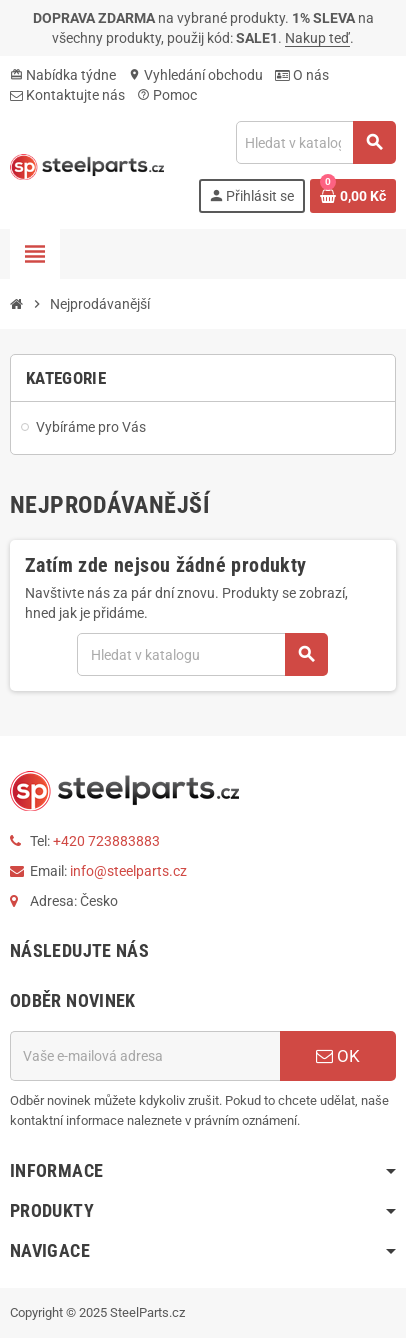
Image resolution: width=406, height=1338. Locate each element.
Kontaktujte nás (67, 95)
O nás (302, 75)
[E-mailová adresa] (145, 1056)
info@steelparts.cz (128, 871)
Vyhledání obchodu (195, 75)
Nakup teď (317, 38)
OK (338, 1056)
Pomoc (167, 95)
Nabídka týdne (63, 75)
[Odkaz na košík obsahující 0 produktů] (353, 196)
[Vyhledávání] (315, 142)
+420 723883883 (106, 841)
